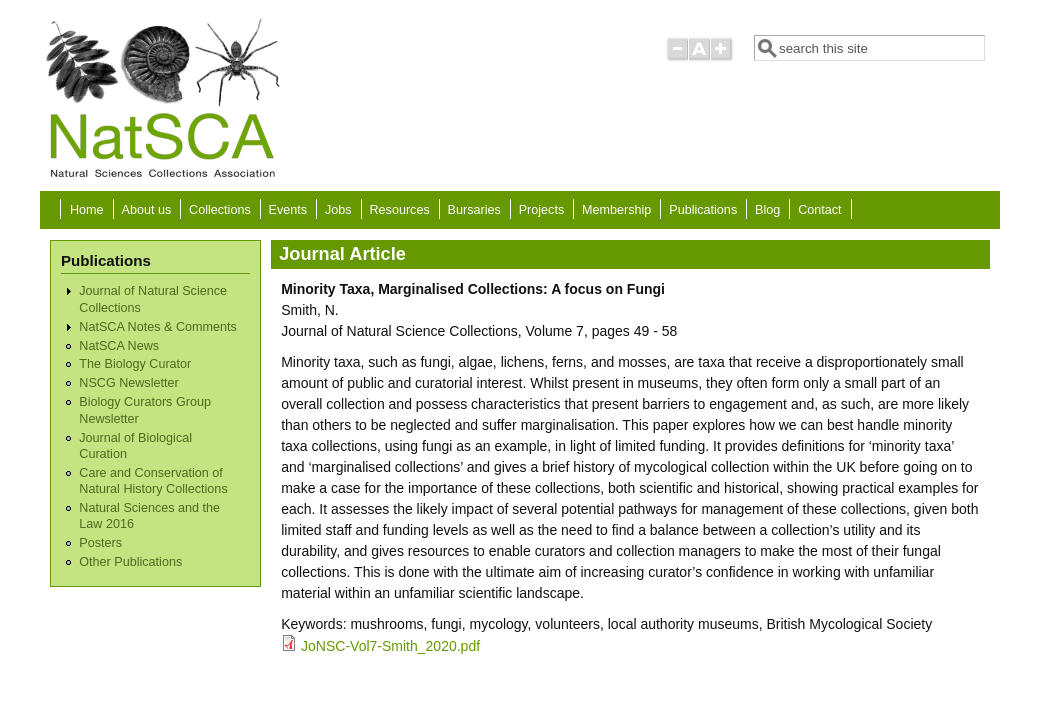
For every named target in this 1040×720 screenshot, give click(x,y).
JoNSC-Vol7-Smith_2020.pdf (390, 646)
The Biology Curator (135, 364)
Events (288, 210)
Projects (542, 210)
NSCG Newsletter (128, 383)
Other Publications (130, 562)
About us (146, 210)
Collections (220, 210)
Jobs (338, 210)
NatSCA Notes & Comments (157, 327)
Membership (616, 210)
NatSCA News (119, 346)
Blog (767, 210)
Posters (100, 543)
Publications (703, 210)
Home (87, 210)
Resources (400, 210)
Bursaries (474, 210)
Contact (819, 210)
